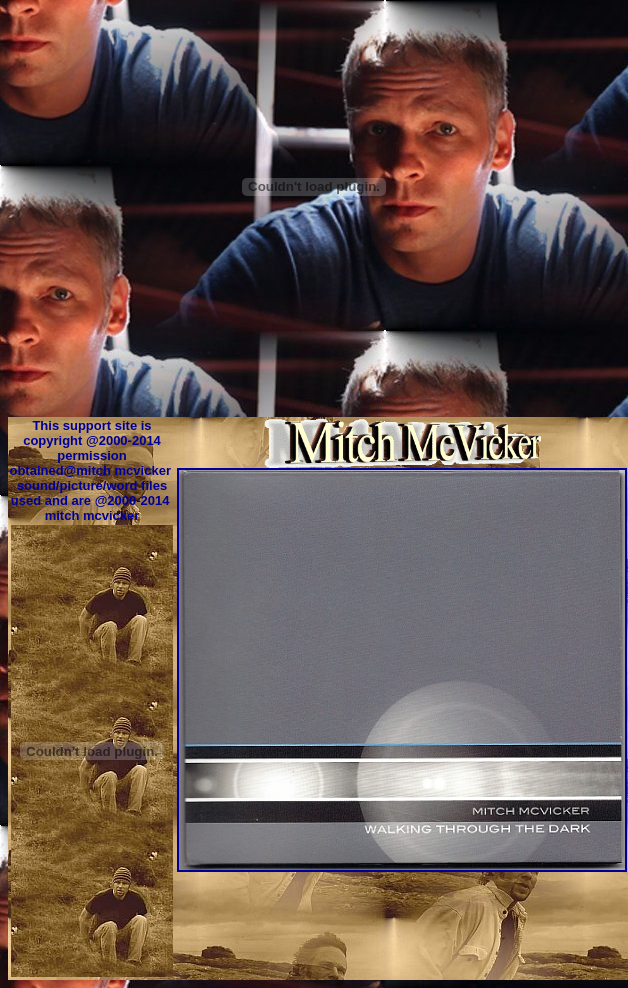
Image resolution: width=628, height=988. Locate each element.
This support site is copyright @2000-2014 (92, 433)
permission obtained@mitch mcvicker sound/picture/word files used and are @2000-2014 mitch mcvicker (91, 485)
